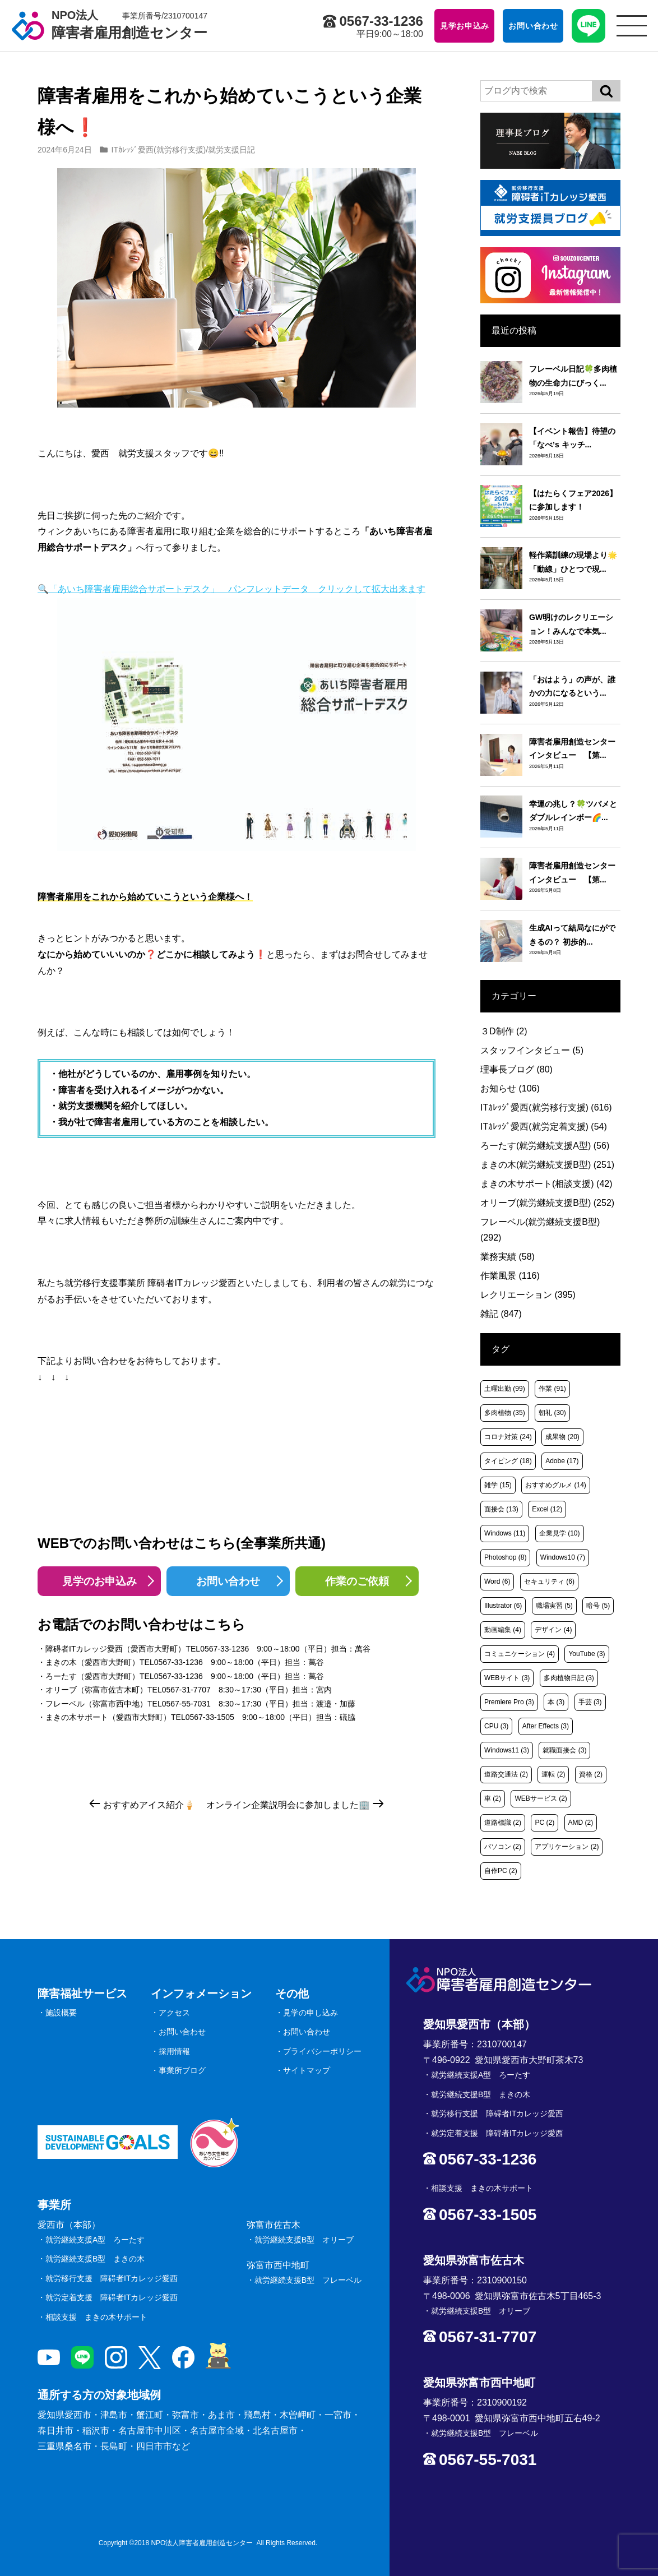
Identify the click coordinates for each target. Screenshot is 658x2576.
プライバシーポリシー (322, 2051)
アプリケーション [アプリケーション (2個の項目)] (567, 1847)
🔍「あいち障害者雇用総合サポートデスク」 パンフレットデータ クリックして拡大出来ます (231, 717)
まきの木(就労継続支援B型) (547, 1164)
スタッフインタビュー (531, 1050)
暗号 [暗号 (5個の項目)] (598, 1606)
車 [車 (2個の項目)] (492, 1798)
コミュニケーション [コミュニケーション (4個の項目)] (519, 1654)
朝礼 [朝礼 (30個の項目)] (552, 1413)
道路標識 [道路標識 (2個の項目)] (502, 1822)
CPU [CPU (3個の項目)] (496, 1726)
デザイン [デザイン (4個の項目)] (553, 1630)
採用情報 (174, 2051)
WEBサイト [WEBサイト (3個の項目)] (507, 1678)
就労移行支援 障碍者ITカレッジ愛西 (111, 2278)
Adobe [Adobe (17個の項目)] (561, 1461)
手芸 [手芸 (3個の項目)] (590, 1702)
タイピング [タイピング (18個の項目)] (508, 1461)
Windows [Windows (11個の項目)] (504, 1533)
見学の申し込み (310, 2012)
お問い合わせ (228, 1581)
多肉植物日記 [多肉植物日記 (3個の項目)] (569, 1678)
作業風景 (510, 1275)
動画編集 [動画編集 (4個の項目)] (502, 1630)
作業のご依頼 (357, 1581)
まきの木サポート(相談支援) (546, 1183)
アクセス (174, 2012)
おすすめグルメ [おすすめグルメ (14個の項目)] (555, 1485)
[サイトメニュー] (632, 26)
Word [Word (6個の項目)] (497, 1581)
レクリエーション (528, 1294)
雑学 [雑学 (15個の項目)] (498, 1485)
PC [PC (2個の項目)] (544, 1822)
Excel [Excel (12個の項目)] (547, 1509)
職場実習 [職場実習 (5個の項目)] (554, 1606)
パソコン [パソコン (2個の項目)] (502, 1847)
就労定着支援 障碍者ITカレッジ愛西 (111, 2297)
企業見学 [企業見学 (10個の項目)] (559, 1533)
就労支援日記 (231, 149)
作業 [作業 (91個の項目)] (552, 1389)
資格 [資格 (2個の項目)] (591, 1774)
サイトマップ (306, 2070)
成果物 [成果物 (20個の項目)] (562, 1437)
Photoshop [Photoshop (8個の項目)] (505, 1557)
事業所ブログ (182, 2070)
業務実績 (507, 1256)
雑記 (501, 1314)
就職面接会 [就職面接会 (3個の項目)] (564, 1750)
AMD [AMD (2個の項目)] (581, 1822)
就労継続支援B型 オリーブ (304, 2239)
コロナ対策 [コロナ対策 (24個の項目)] (508, 1437)
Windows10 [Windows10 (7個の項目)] (562, 1557)
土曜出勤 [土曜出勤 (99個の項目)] (504, 1389)
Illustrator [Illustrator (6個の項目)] (503, 1606)
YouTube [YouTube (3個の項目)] (586, 1654)
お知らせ (510, 1088)
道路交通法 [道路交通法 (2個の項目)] (506, 1774)
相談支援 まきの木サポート (96, 2317)
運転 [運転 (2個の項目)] (553, 1774)
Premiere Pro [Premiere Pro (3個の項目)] (509, 1702)
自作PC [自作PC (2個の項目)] (500, 1871)
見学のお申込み (99, 1581)
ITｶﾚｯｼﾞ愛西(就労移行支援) (159, 149)
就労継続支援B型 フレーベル (308, 2280)
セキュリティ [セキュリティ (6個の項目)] (549, 1581)
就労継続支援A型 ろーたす (95, 2239)
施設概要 (61, 2012)
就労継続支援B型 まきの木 (95, 2258)
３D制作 (503, 1031)
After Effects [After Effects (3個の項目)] (545, 1726)
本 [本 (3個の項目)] (556, 1702)
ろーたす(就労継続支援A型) (544, 1145)
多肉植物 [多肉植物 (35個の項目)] (504, 1413)
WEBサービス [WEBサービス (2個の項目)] (541, 1798)
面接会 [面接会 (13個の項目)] (501, 1509)
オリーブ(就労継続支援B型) (547, 1203)
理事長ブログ (516, 1069)
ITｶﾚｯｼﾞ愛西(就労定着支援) (543, 1126)
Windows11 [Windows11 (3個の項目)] (506, 1750)
